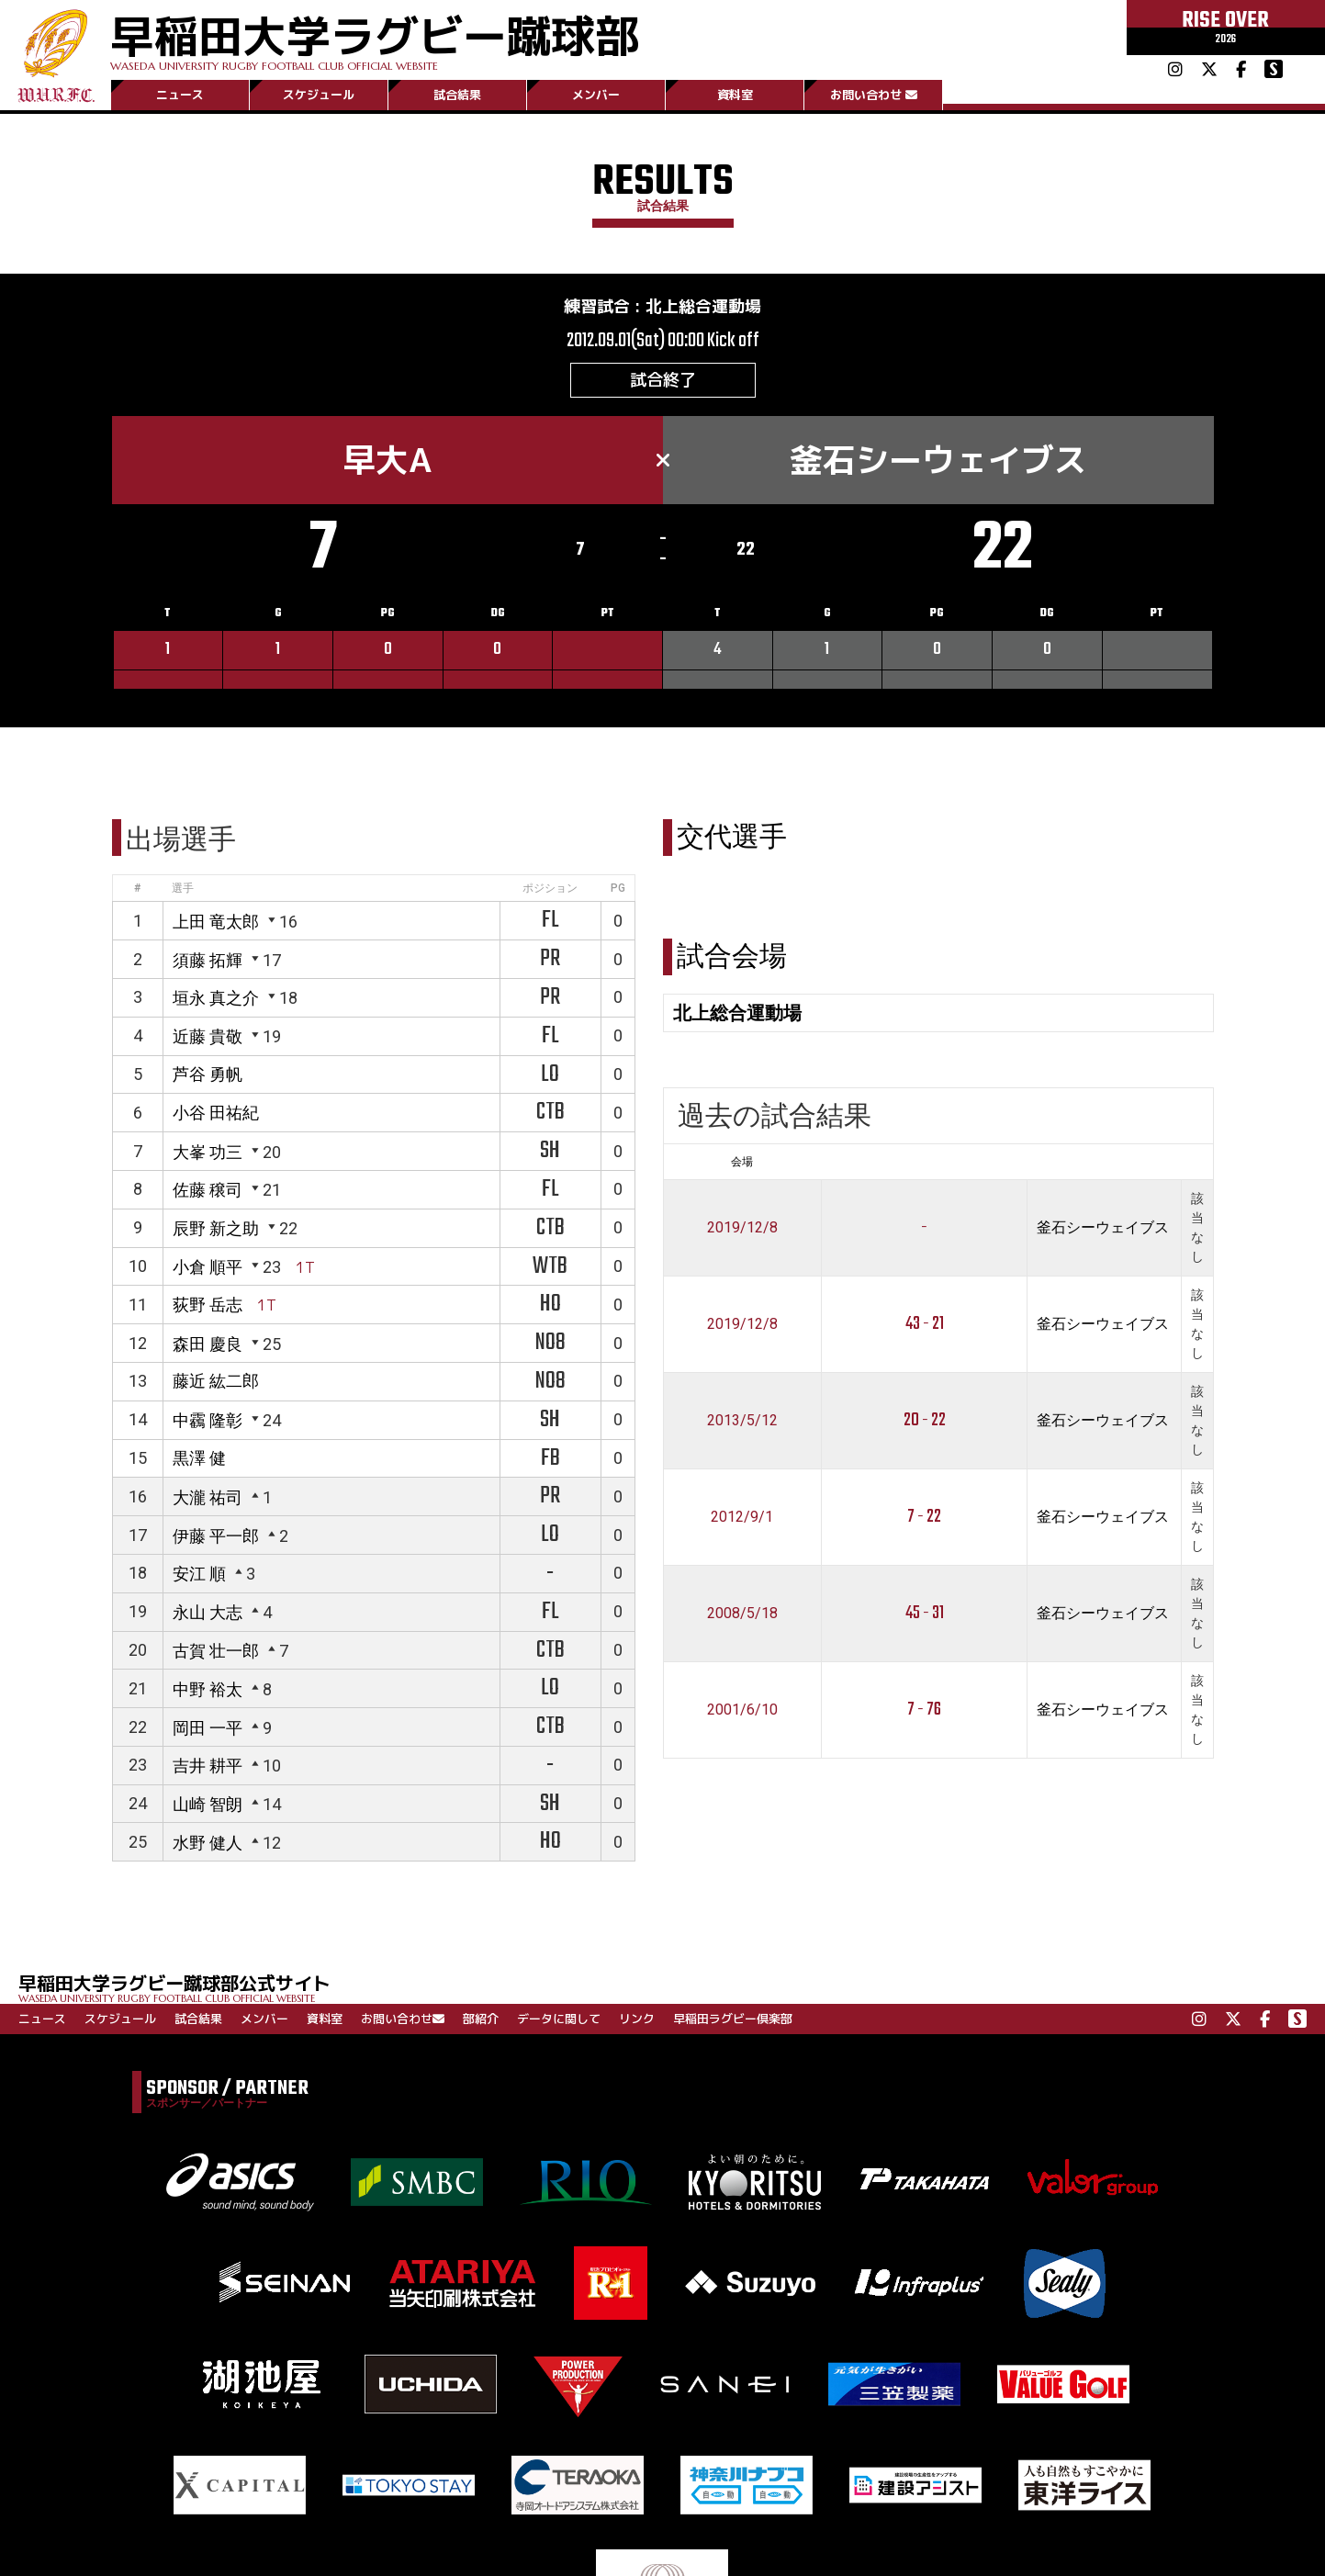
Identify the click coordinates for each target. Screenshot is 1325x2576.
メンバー (596, 94)
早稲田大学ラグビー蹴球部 (374, 38)
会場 (742, 1161)
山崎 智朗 (207, 1804)
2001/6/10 (742, 1709)
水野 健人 (207, 1842)
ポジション (550, 888)
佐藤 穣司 (207, 1189)
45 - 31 (924, 1613)
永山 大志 (207, 1612)
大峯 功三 (207, 1152)
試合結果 (457, 94)
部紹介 (481, 2018)
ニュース (180, 94)
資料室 (735, 94)
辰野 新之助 (216, 1228)
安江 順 (199, 1573)
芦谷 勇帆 (207, 1074)
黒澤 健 (199, 1458)
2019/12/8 (742, 1227)
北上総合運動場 (703, 306)
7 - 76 (924, 1709)
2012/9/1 (742, 1516)
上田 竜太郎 (216, 921)
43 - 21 (924, 1324)
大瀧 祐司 (207, 1497)
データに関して (559, 2018)
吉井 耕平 (207, 1765)
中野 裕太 (207, 1689)
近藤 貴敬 (207, 1036)
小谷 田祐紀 (216, 1112)
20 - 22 (925, 1420)
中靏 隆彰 (207, 1420)
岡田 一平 (207, 1728)
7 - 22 (924, 1516)
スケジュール (318, 94)
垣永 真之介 (216, 997)
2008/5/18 (742, 1613)
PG (618, 888)
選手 (183, 888)
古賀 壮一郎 (216, 1650)
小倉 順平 (207, 1267)
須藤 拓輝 (207, 960)
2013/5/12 (742, 1420)
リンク (637, 2018)
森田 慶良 (207, 1344)
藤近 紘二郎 (216, 1380)
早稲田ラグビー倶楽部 (732, 2018)
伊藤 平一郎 (216, 1536)
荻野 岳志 (207, 1304)
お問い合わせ (873, 94)
